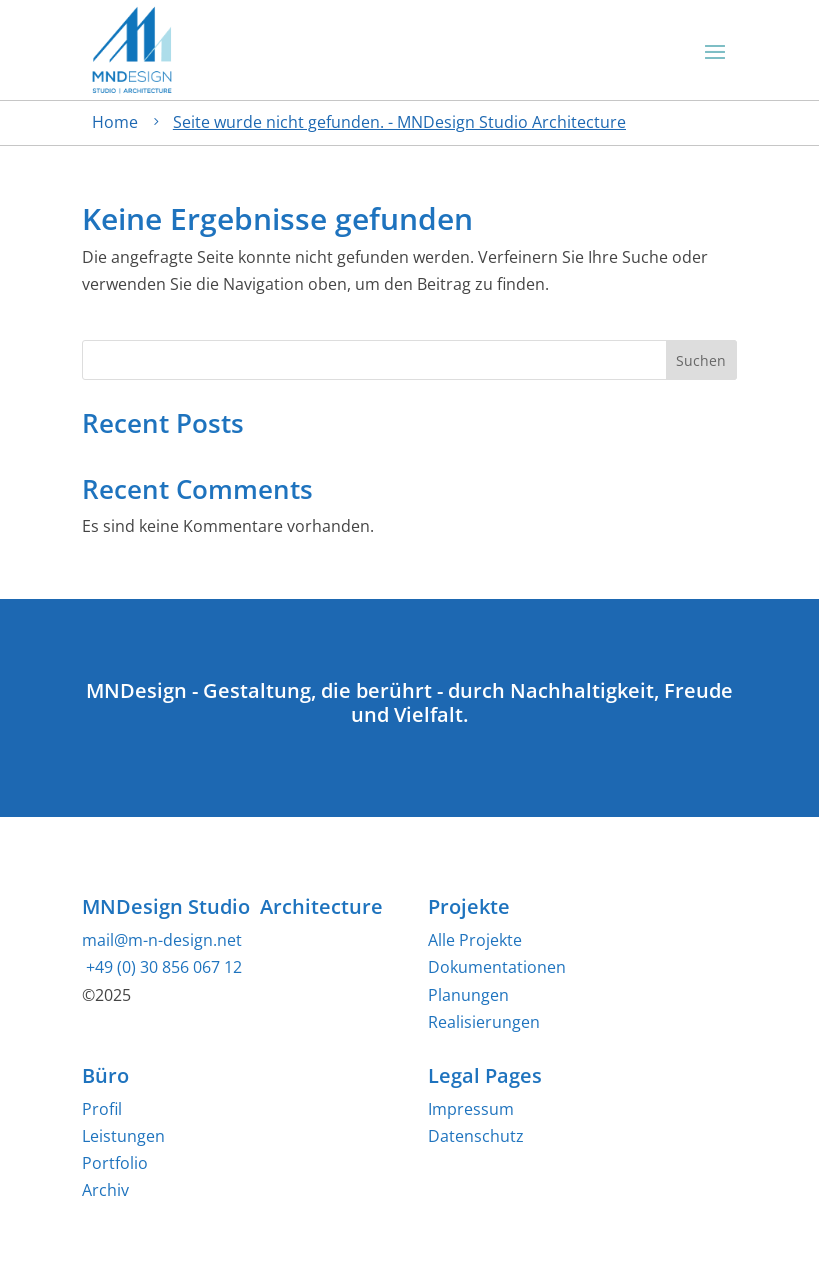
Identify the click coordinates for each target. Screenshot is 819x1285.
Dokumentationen (497, 967)
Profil (102, 1109)
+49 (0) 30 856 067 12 (162, 967)
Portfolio (115, 1163)
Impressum (471, 1109)
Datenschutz (476, 1136)
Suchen (701, 360)
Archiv (105, 1190)
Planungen (468, 995)
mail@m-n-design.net (162, 940)
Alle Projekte (475, 940)
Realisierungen (484, 1022)
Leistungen (123, 1136)
